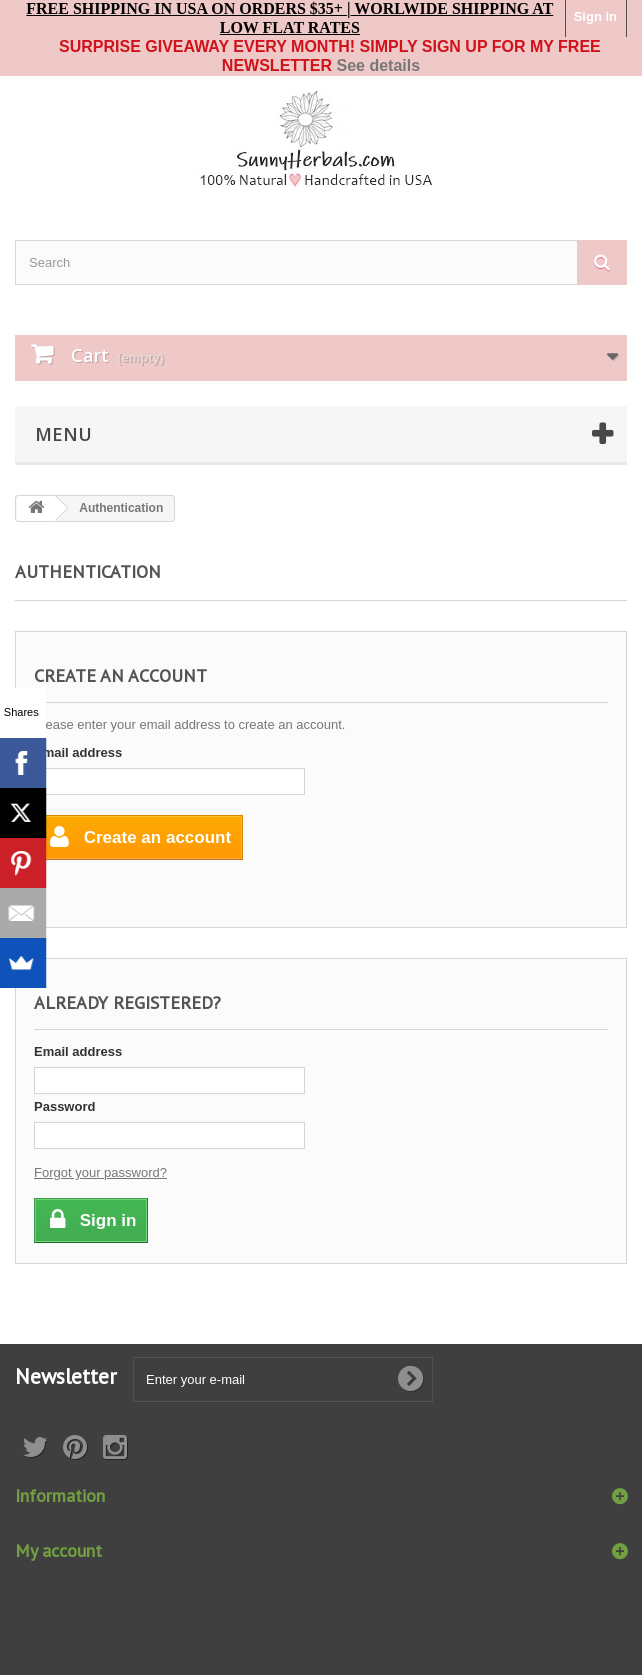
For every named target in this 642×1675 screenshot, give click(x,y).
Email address (78, 752)
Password (64, 1106)
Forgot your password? (100, 1172)
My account (58, 1550)
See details (379, 65)
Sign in (595, 16)
